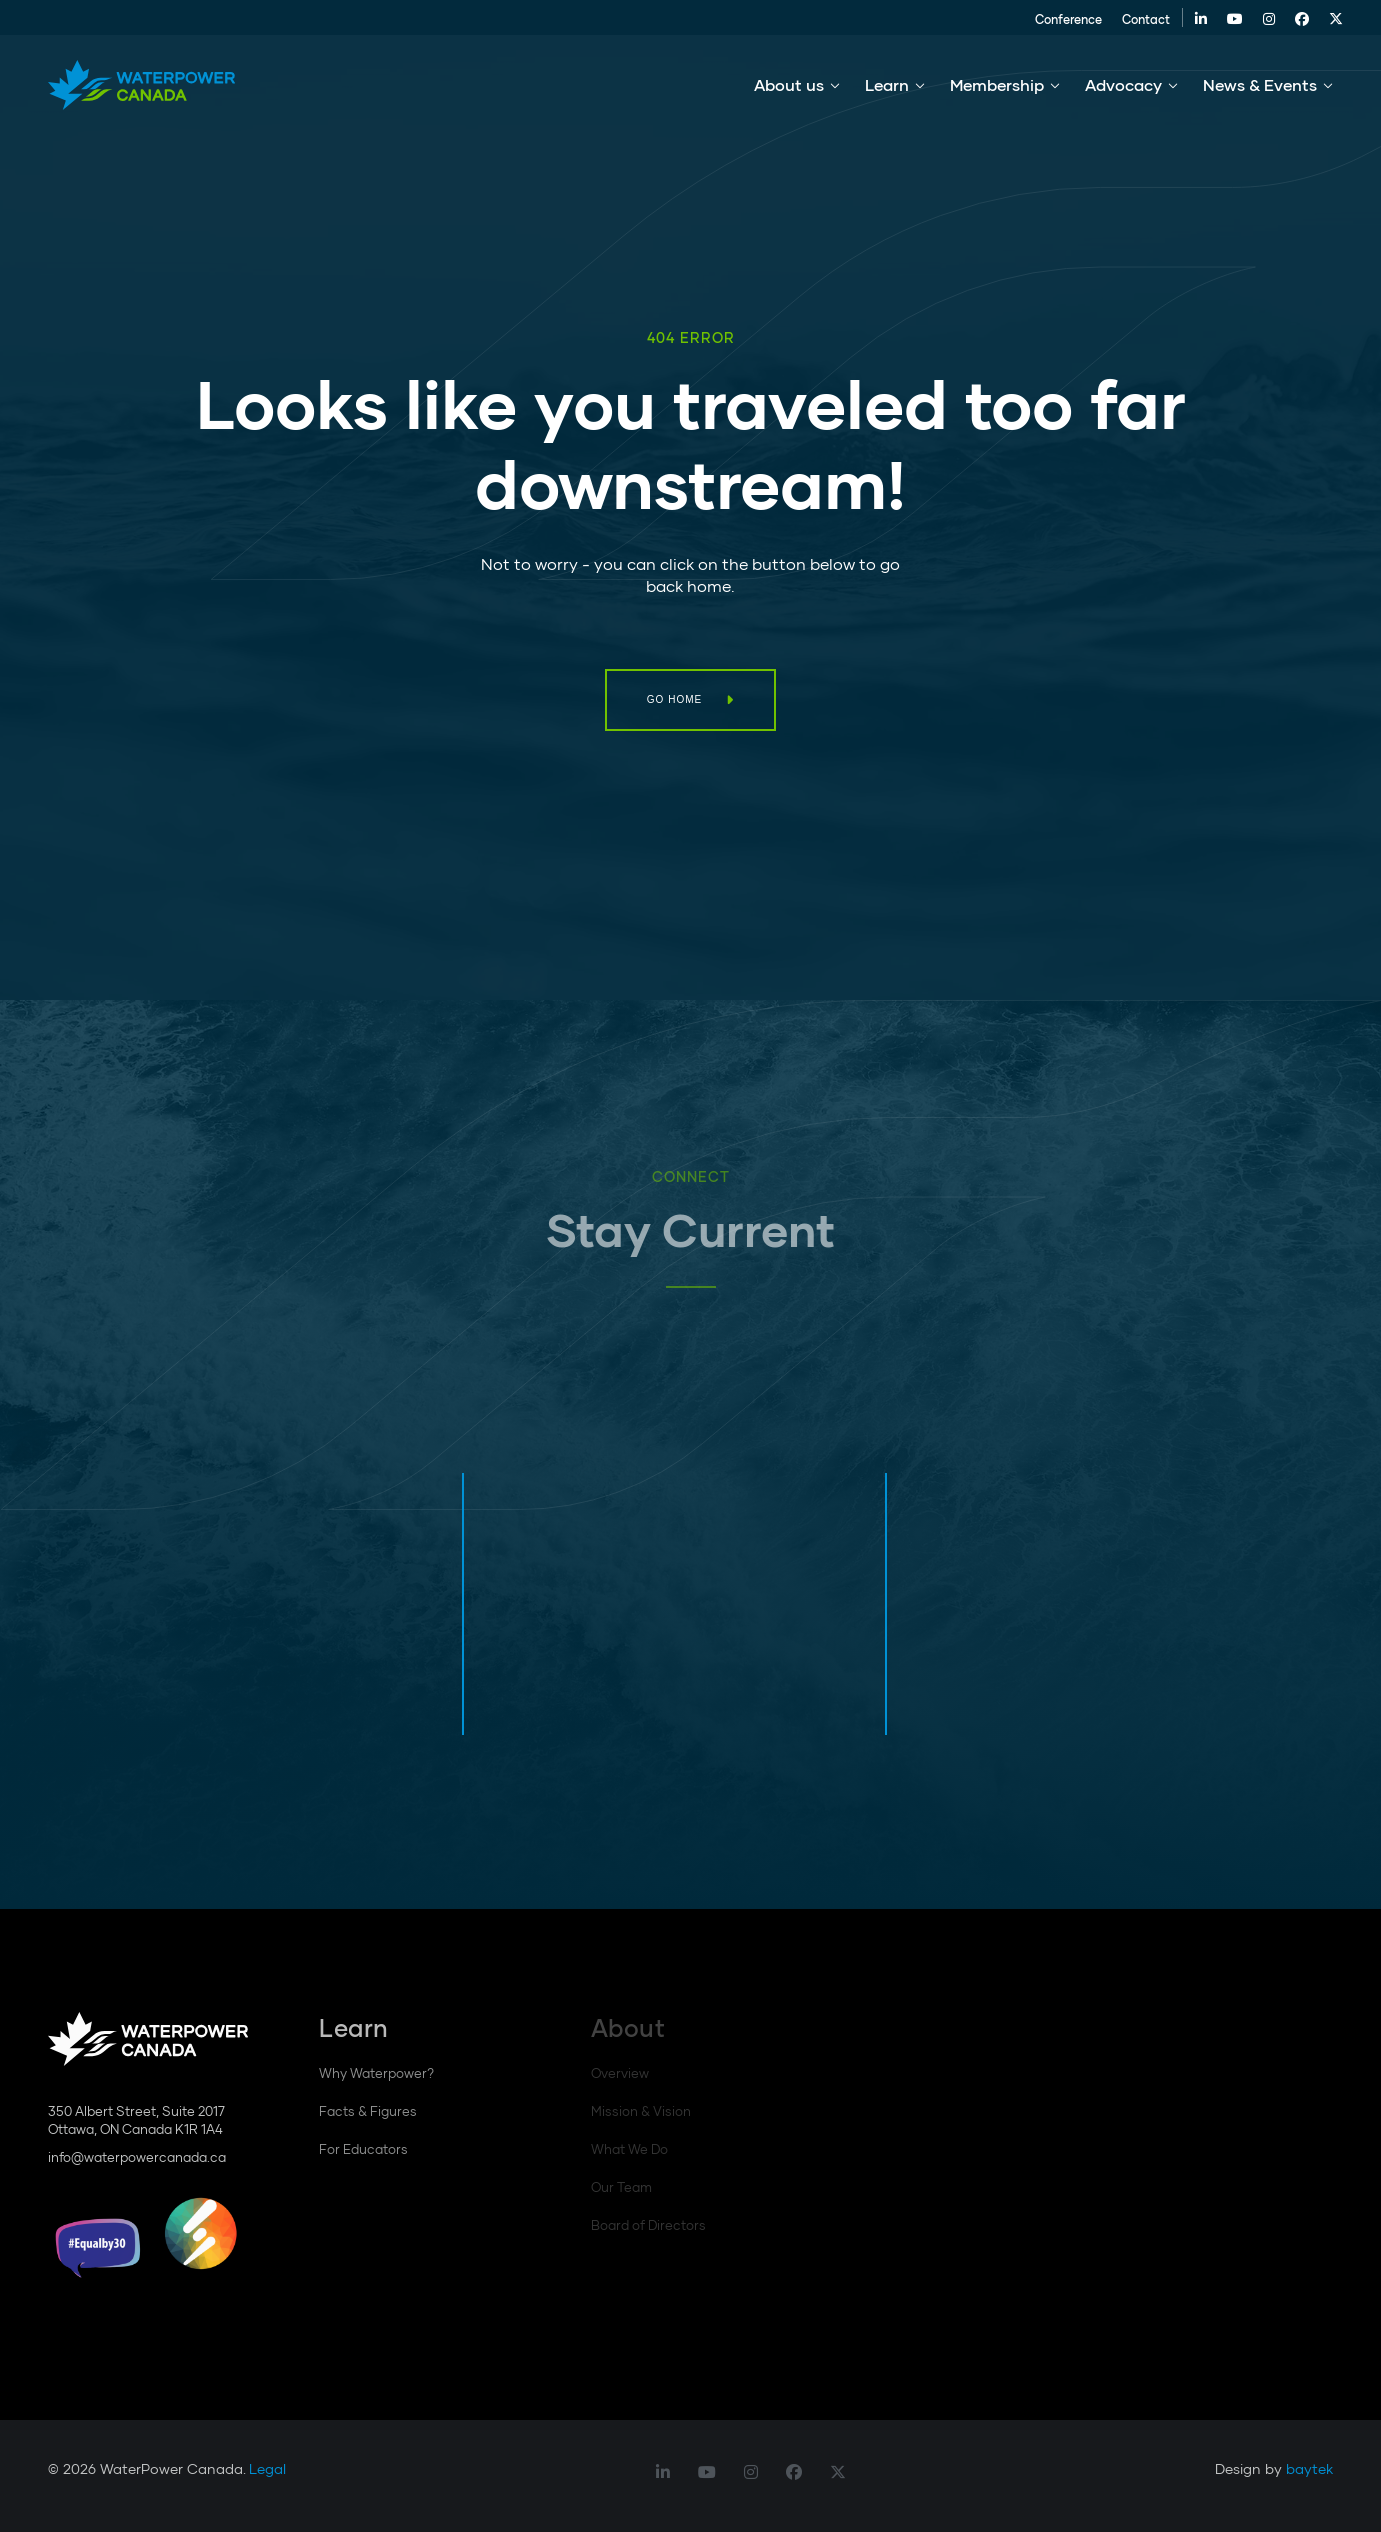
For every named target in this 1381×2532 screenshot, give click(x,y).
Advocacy (1123, 88)
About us (789, 88)
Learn (887, 88)
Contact (1136, 22)
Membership (997, 88)
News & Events (1260, 88)
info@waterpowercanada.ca (137, 2157)
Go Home (674, 699)
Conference (1058, 22)
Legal (267, 2468)
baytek (1309, 2468)
